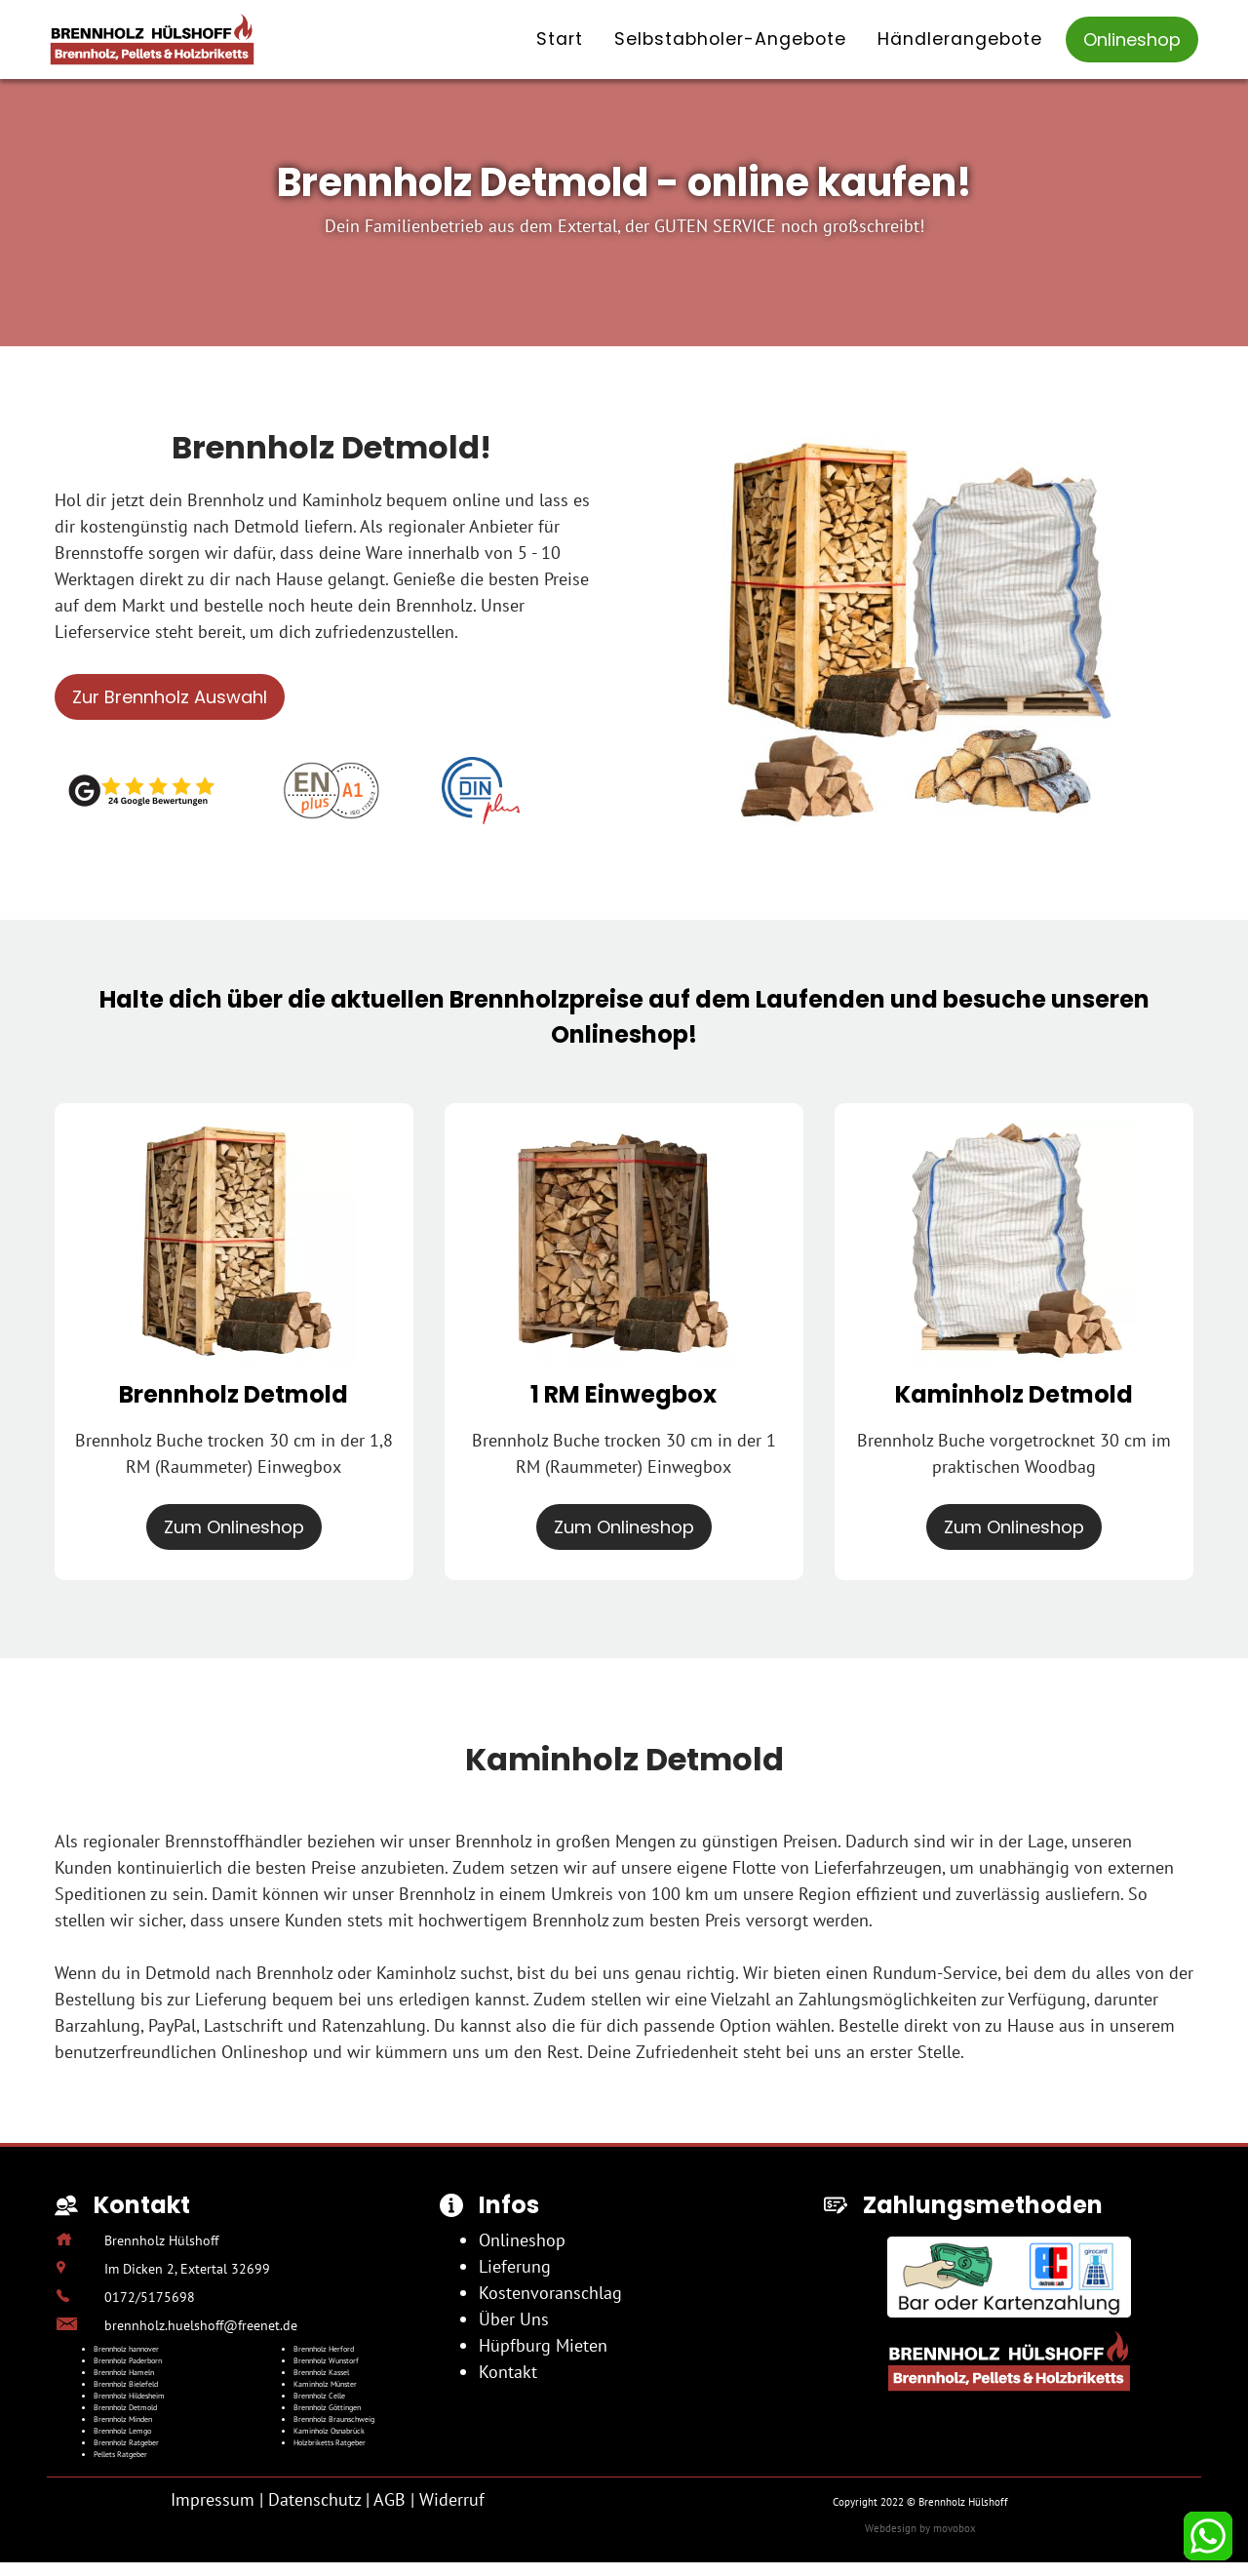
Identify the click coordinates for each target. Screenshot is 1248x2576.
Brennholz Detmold (125, 2407)
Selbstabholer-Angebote (730, 39)
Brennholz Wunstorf (326, 2360)
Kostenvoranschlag (550, 2292)
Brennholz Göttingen (327, 2407)
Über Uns (514, 2319)
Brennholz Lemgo (122, 2431)
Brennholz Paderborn (128, 2360)
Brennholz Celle (319, 2395)
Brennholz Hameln (124, 2372)
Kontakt (508, 2371)
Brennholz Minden (123, 2419)
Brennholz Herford (323, 2349)
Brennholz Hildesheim (129, 2395)
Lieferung (515, 2266)
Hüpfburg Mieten (543, 2345)
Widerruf (452, 2499)
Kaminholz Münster (325, 2384)
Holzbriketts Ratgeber (329, 2442)
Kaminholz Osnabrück (329, 2431)
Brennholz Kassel (321, 2372)
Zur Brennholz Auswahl (169, 697)
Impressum (212, 2499)
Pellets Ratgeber (120, 2454)
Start (559, 39)
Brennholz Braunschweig (333, 2419)
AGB (389, 2499)
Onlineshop (1132, 39)
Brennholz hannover (126, 2349)
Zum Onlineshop (234, 1527)
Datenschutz (314, 2499)
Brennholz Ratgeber (126, 2442)
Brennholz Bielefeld (126, 2384)
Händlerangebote (960, 39)
